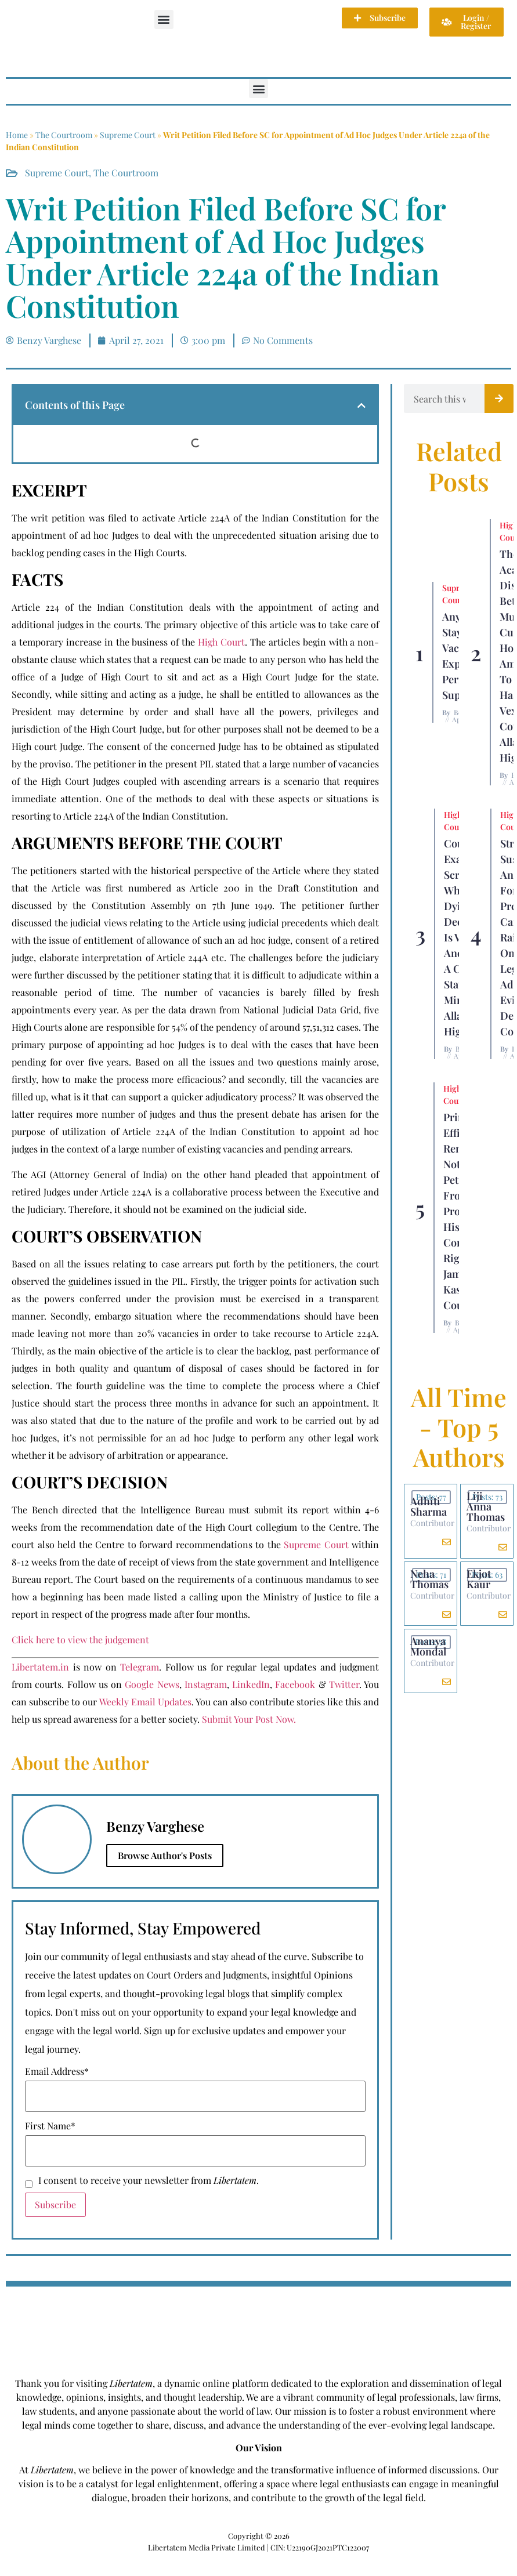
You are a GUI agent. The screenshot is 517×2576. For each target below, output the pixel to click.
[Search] (499, 398)
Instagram (206, 1684)
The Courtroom (63, 134)
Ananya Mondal (428, 1646)
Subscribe (55, 2204)
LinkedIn (251, 1684)
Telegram (139, 1667)
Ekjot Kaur (479, 1578)
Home (17, 134)
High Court (221, 642)
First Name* (50, 2126)
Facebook (295, 1684)
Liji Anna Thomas (486, 1506)
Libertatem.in (40, 1667)
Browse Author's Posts (165, 1855)
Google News (152, 1684)
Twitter (344, 1684)
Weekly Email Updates (145, 1701)
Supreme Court (128, 134)
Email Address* (57, 2071)
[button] (163, 19)
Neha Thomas (429, 1578)
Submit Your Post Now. (249, 1719)
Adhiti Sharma (428, 1506)
